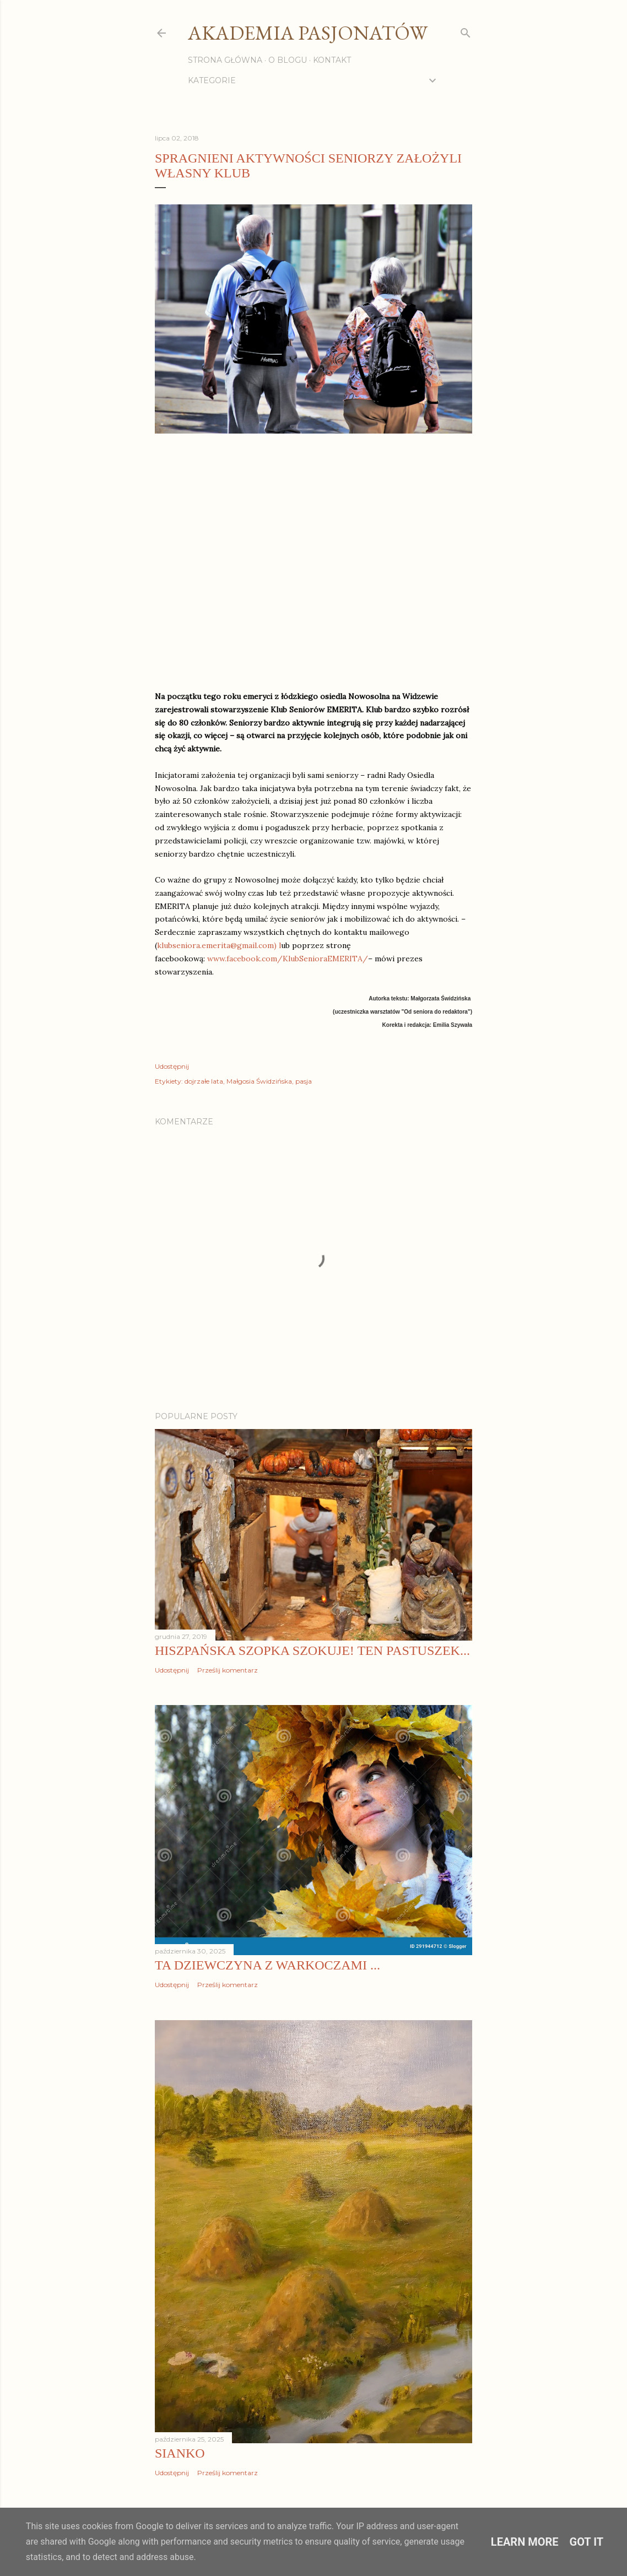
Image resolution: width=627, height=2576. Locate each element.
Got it (587, 2541)
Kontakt (332, 60)
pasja (303, 1081)
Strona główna (225, 60)
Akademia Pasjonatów (308, 33)
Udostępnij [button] (172, 1066)
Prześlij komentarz (227, 1670)
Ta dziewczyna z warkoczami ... (267, 1965)
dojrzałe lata (204, 1081)
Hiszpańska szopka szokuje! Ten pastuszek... (312, 1650)
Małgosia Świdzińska (259, 1081)
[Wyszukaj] (465, 30)
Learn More (525, 2541)
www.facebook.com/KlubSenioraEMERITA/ (287, 959)
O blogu (287, 60)
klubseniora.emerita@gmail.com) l (219, 945)
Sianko (180, 2453)
